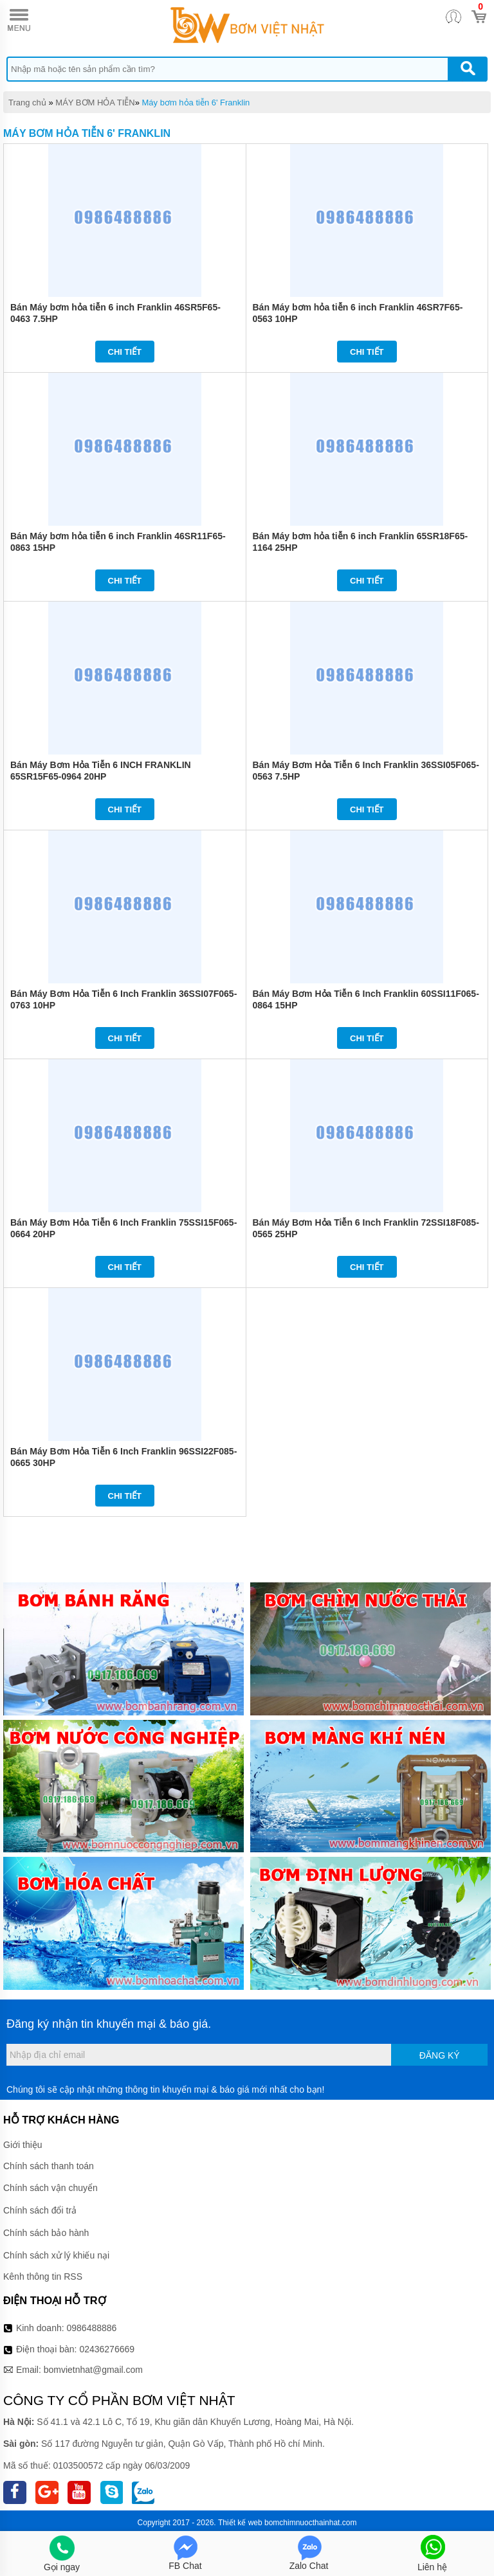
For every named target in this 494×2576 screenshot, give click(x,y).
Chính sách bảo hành (46, 2233)
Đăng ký (439, 2055)
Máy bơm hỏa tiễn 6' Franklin (196, 102)
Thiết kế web (240, 2522)
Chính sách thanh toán (48, 2166)
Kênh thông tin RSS (42, 2276)
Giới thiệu (22, 2145)
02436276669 (106, 2349)
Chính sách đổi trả (40, 2210)
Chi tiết (125, 352)
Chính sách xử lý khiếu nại (56, 2255)
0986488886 (92, 2328)
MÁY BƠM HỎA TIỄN (94, 102)
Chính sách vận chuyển (50, 2188)
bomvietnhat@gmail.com (93, 2370)
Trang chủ (27, 102)
